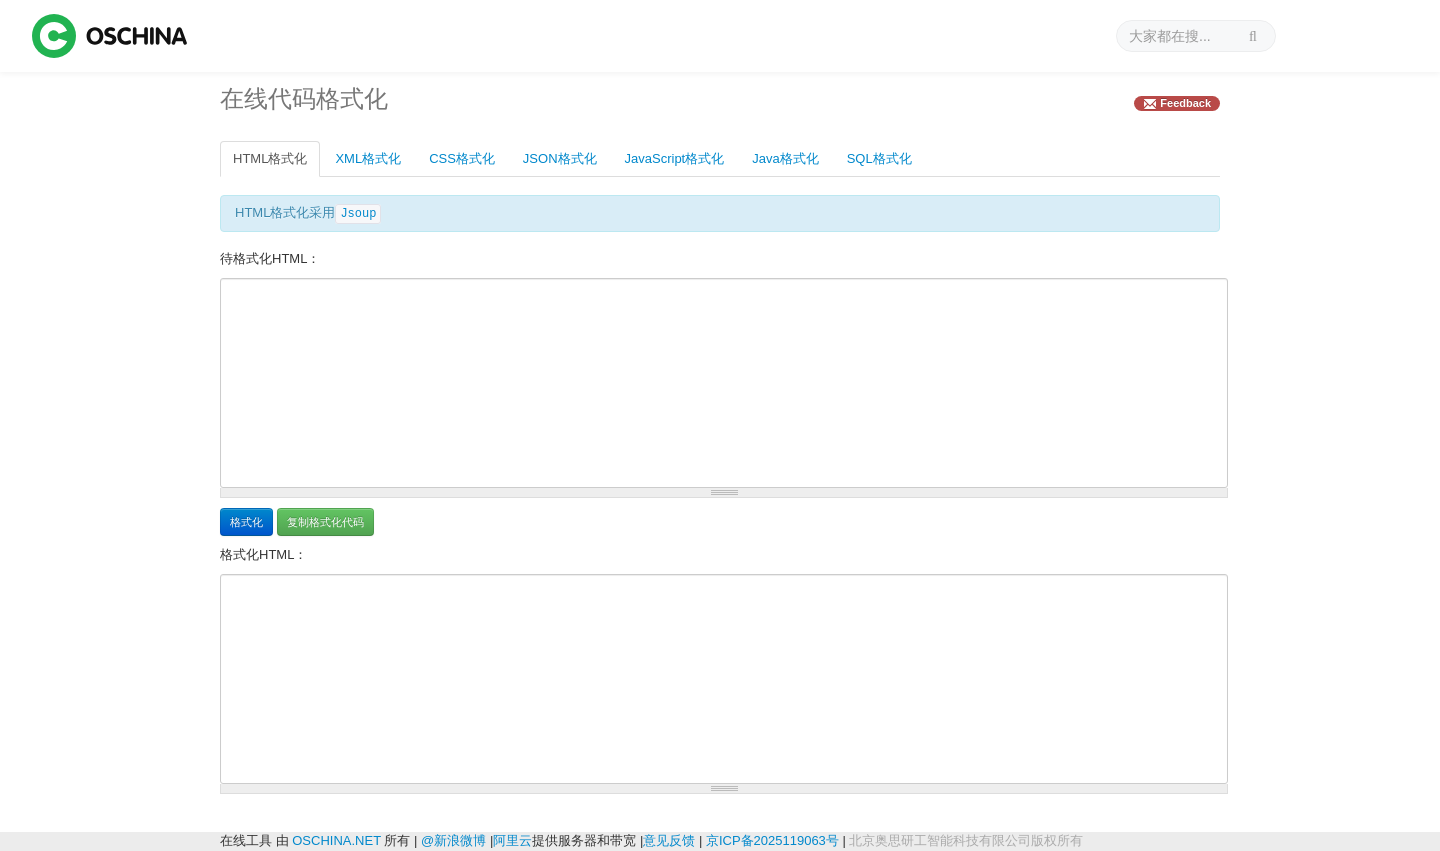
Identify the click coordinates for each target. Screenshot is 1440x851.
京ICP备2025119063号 (772, 840)
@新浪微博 (453, 840)
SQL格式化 (879, 158)
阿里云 (512, 840)
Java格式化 (785, 158)
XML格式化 (368, 158)
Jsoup (358, 214)
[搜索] (1196, 36)
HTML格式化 (270, 158)
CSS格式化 (462, 158)
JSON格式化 (560, 158)
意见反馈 (669, 840)
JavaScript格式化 (675, 158)
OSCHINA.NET (336, 840)
